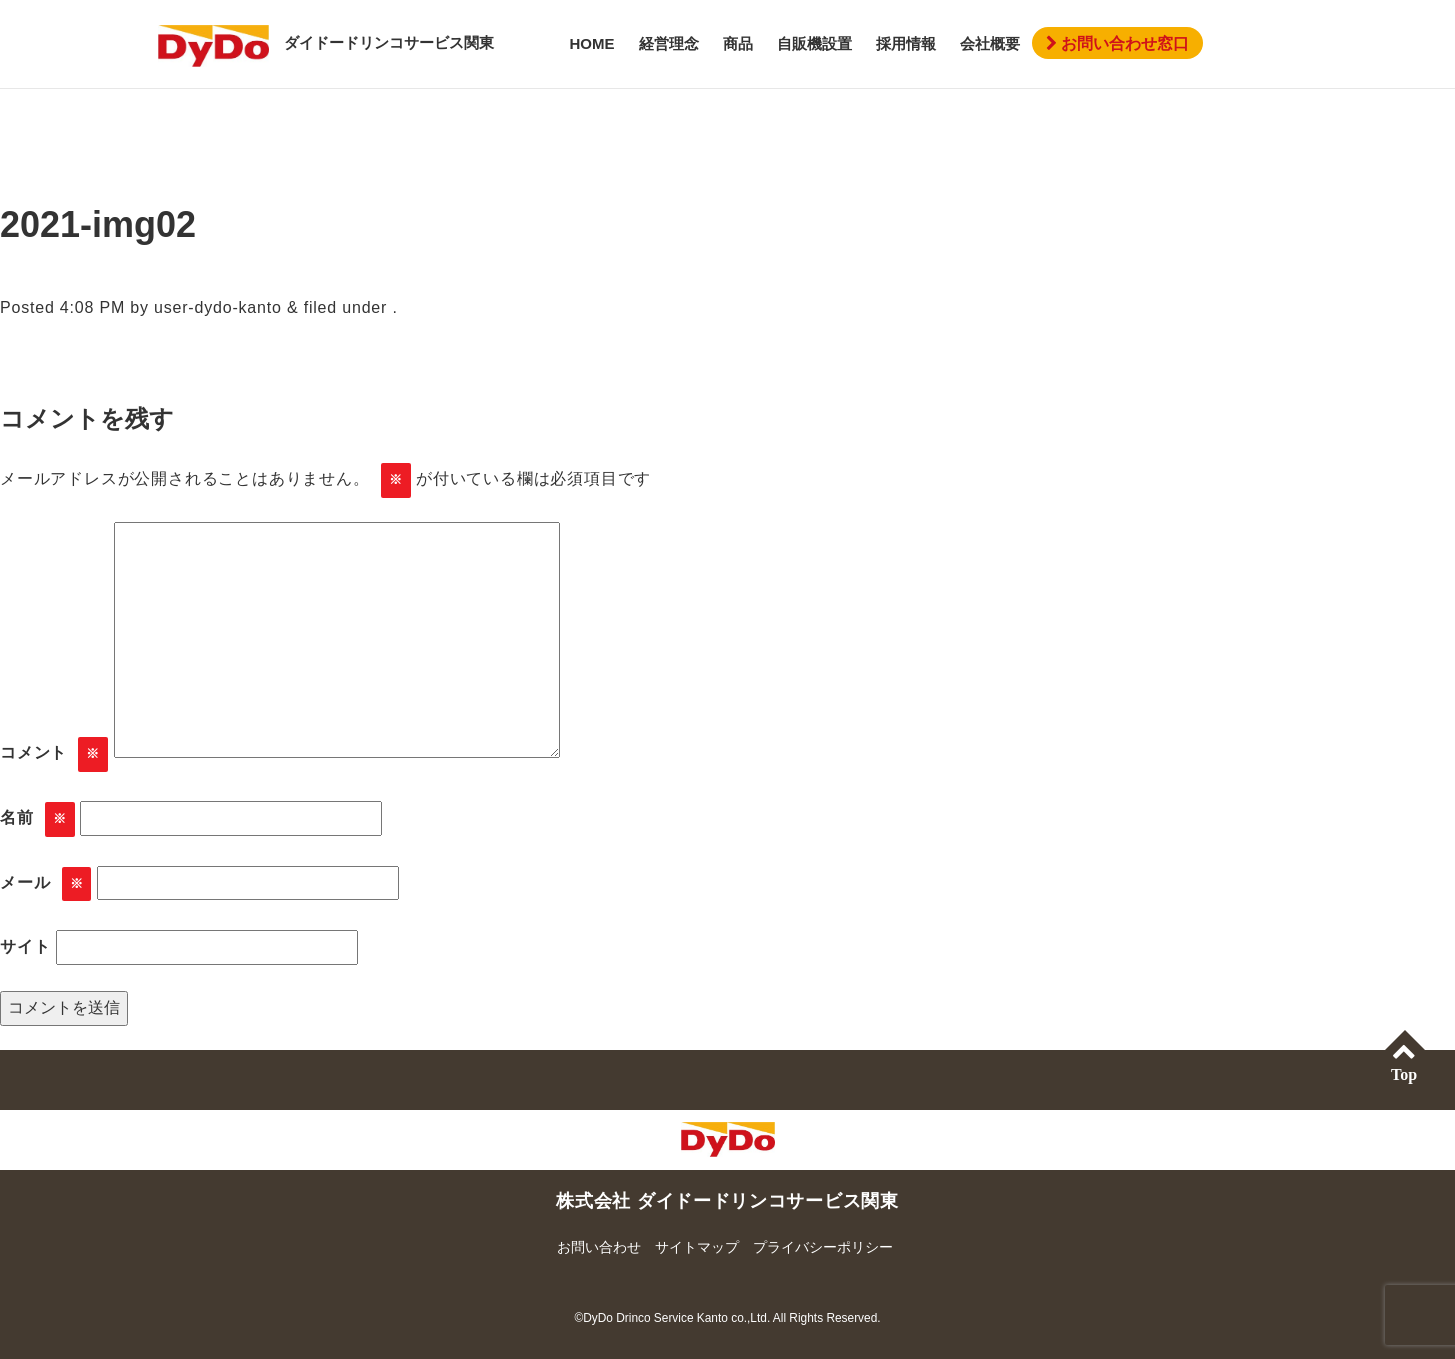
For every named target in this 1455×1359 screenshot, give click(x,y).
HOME (592, 43)
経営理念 (669, 43)
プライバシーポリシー (823, 1247)
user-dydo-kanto (218, 307)
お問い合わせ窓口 (1117, 43)
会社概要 (990, 43)
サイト (25, 946)
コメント (54, 754)
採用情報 (906, 43)
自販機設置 (814, 43)
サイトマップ (697, 1247)
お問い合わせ (599, 1247)
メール (45, 884)
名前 (37, 819)
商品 (738, 43)
